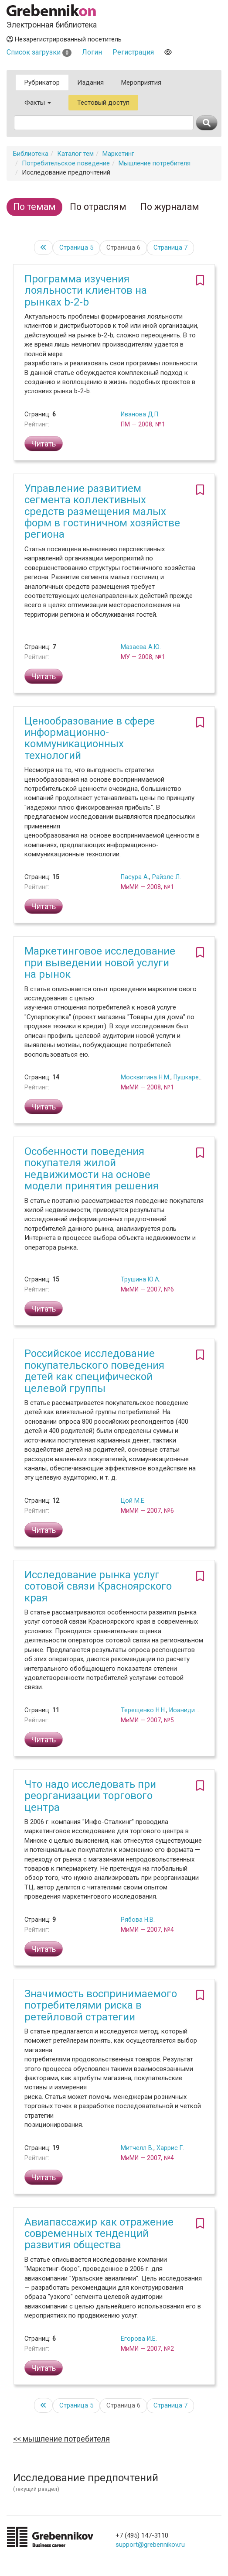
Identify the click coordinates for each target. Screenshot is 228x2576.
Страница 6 (123, 247)
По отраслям (98, 206)
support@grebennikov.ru (150, 2545)
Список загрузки (39, 52)
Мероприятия (141, 82)
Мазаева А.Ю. (141, 646)
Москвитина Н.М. (145, 1077)
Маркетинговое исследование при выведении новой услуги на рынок (99, 962)
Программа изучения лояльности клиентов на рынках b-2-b (85, 290)
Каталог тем (75, 154)
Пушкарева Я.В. (196, 1077)
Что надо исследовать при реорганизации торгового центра (90, 1796)
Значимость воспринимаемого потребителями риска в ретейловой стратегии (100, 2005)
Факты (37, 102)
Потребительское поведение (66, 163)
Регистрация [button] (133, 52)
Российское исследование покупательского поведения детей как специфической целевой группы (94, 1370)
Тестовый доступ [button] (103, 102)
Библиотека (30, 154)
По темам (34, 206)
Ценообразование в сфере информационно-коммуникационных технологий (89, 738)
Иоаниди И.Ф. (188, 1710)
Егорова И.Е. (139, 2338)
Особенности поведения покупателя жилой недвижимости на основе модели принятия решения (91, 1168)
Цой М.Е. (133, 1500)
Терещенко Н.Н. (143, 1710)
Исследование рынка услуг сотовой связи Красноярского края (98, 1586)
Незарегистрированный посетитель (64, 39)
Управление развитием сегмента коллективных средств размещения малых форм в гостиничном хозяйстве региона (102, 511)
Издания (90, 82)
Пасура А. (135, 876)
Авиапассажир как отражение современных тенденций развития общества (99, 2233)
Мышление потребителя (155, 163)
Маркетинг (118, 154)
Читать (43, 443)
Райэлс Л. (166, 876)
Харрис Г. (170, 2147)
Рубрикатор (42, 82)
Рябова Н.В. (138, 1919)
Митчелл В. (137, 2147)
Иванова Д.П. (140, 414)
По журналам (169, 206)
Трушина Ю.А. (140, 1279)
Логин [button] (92, 52)
